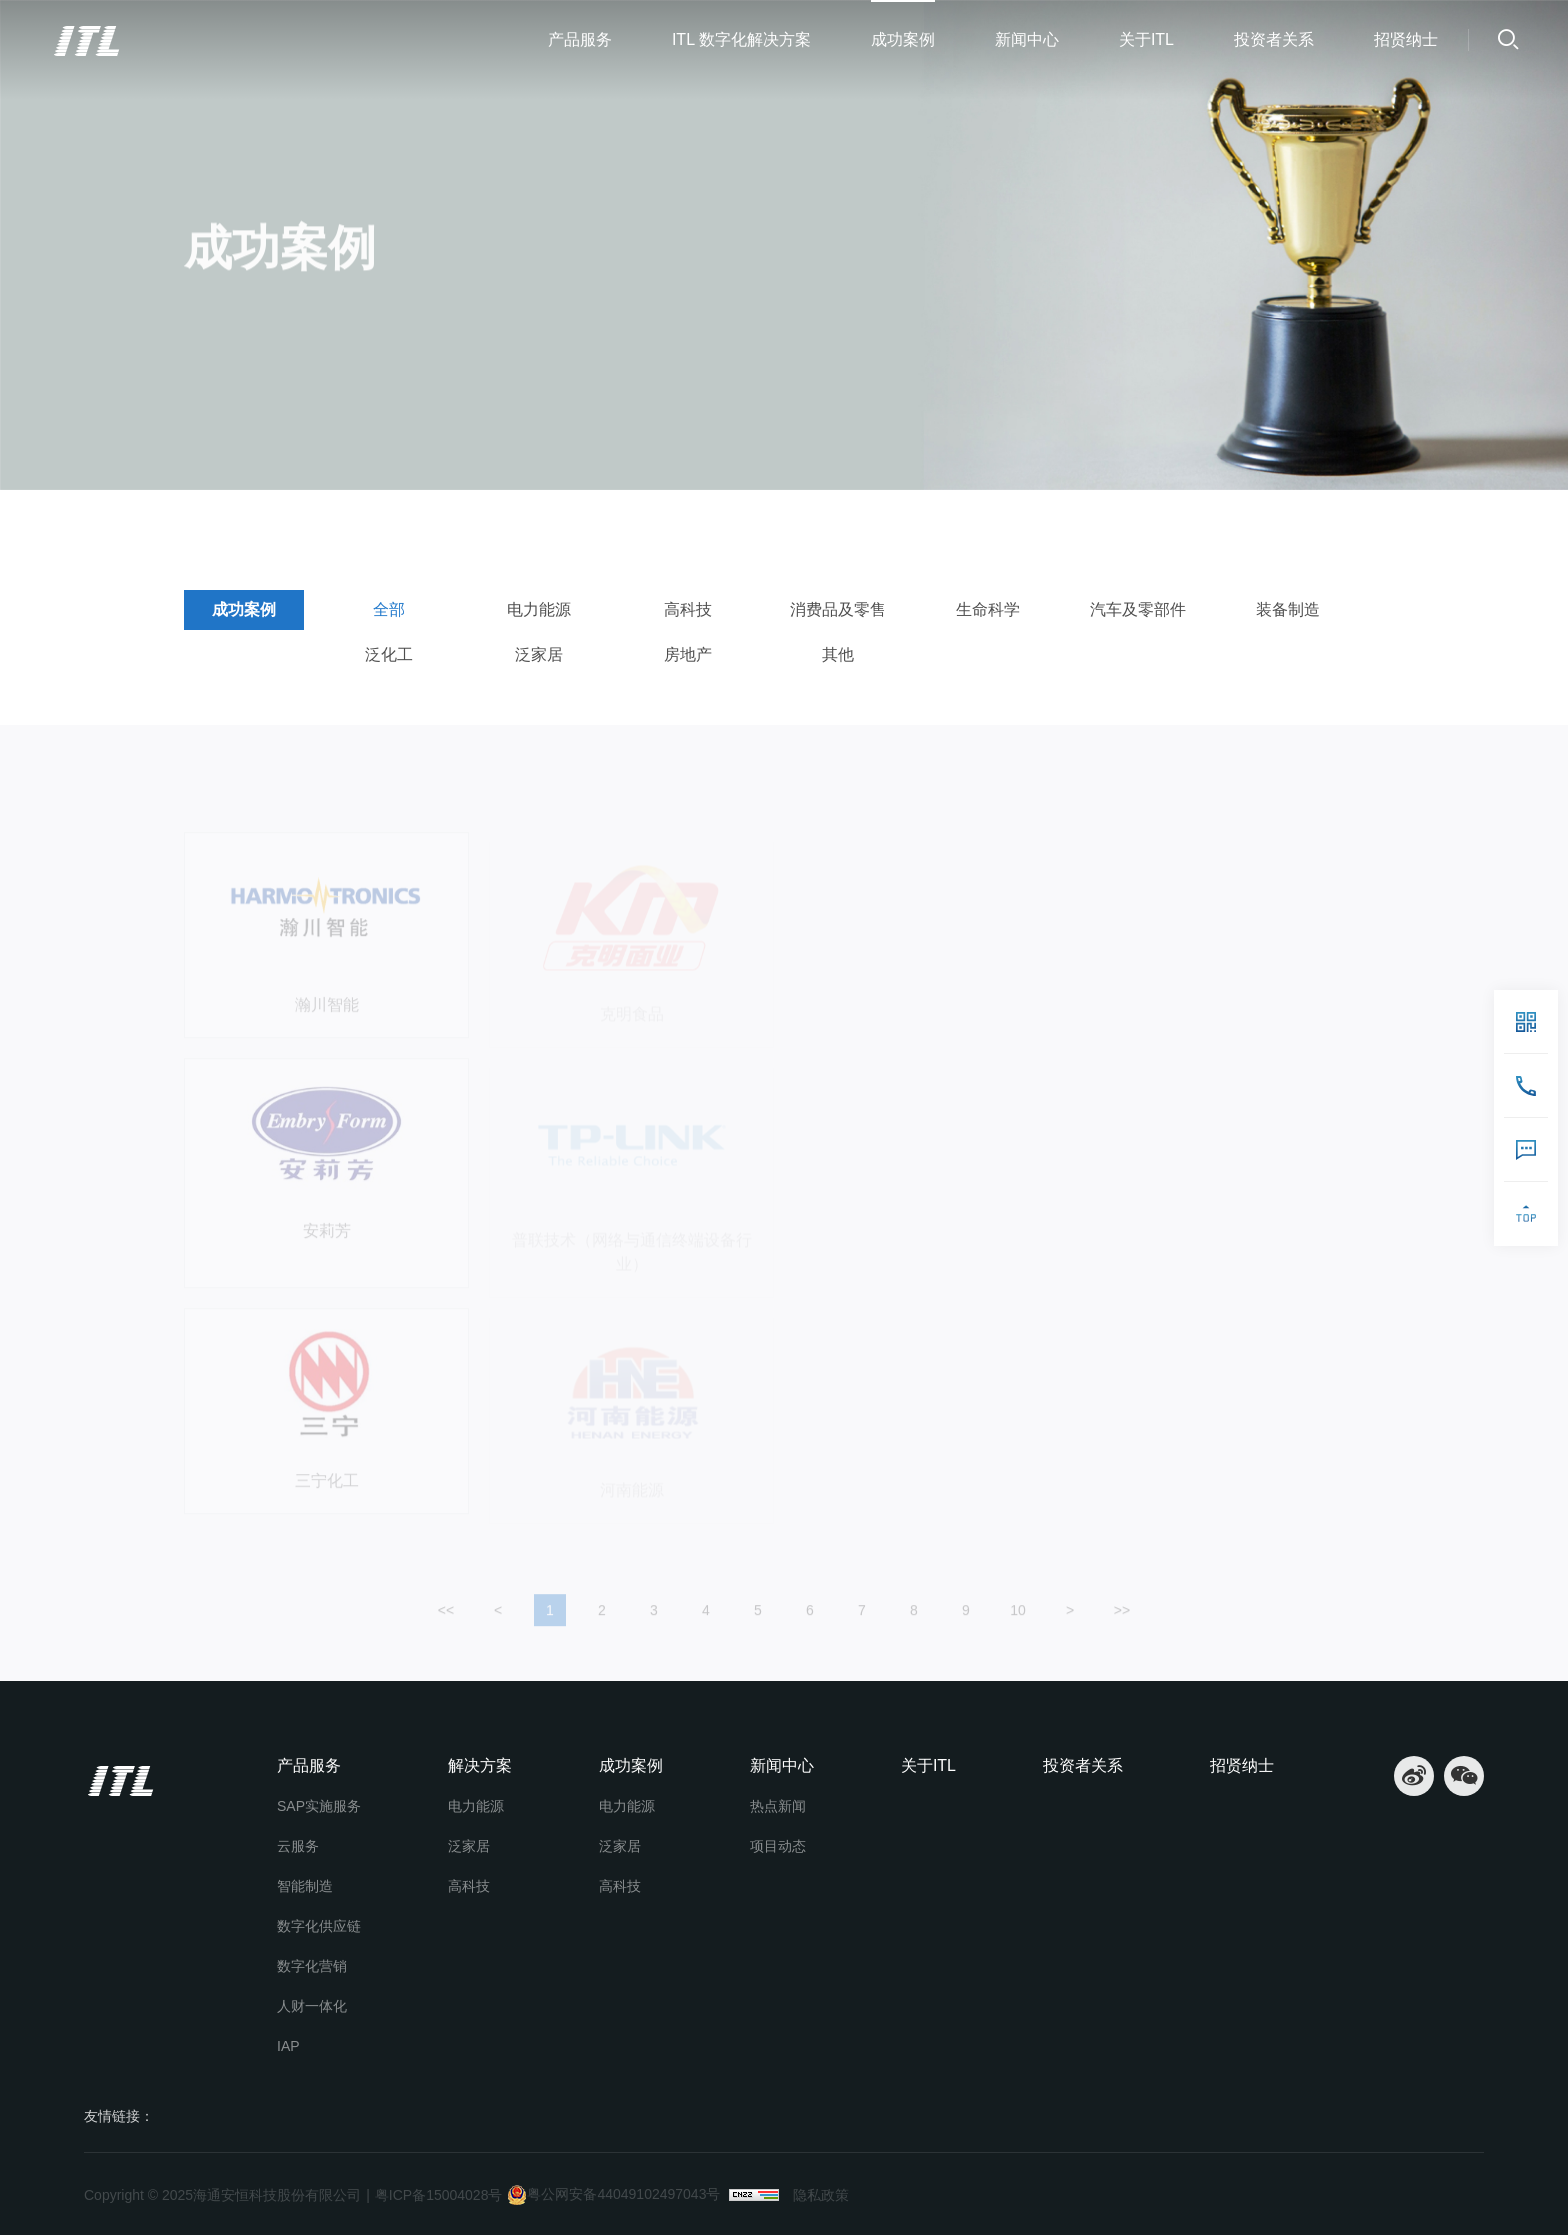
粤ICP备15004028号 (439, 2195)
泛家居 (539, 654)
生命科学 (988, 609)
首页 (207, 520)
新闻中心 (1027, 39)
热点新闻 (778, 1806)
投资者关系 (1274, 39)
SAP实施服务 (319, 1806)
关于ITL (1146, 39)
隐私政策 (821, 2195)
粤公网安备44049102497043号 (613, 2195)
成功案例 (903, 39)
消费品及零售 (838, 609)
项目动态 (778, 1846)
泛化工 (389, 654)
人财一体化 (312, 2006)
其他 (838, 654)
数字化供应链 (319, 1926)
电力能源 (539, 609)
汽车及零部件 (1138, 609)
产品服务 (580, 39)
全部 (342, 520)
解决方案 (480, 1765)
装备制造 (1288, 609)
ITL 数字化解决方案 (741, 39)
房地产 (688, 654)
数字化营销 (312, 1966)
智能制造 (305, 1886)
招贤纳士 (1406, 39)
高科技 (688, 609)
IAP (288, 2046)
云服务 (298, 1846)
